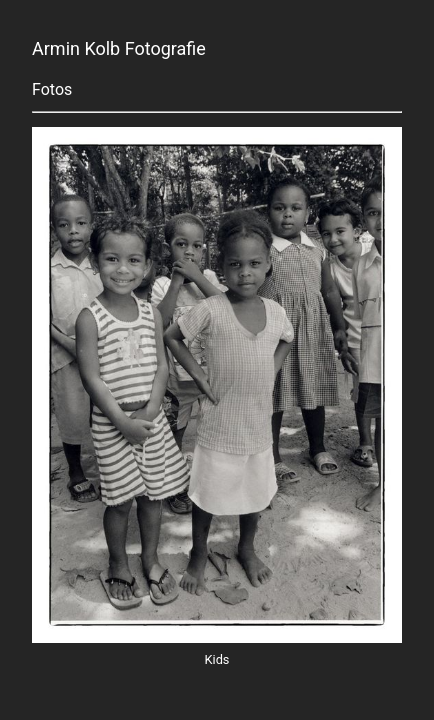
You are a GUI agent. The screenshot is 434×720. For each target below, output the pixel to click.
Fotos (52, 89)
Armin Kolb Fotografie (119, 49)
